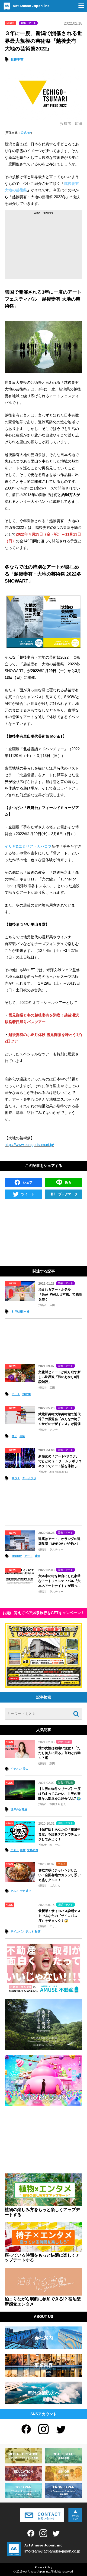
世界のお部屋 (18, 1809)
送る (63, 1182)
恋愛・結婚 (64, 1741)
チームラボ (29, 1478)
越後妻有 (16, 59)
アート (16, 1394)
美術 (22, 1436)
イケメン (16, 1768)
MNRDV (17, 1556)
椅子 (14, 1436)
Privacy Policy (43, 2567)
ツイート (23, 1194)
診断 (23, 1850)
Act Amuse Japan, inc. (26, 5)
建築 (37, 1556)
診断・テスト (65, 1823)
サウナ (16, 1478)
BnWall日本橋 (20, 1311)
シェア (23, 1182)
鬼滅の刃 (32, 1850)
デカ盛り (25, 1891)
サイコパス (17, 1931)
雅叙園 (26, 1394)
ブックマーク (64, 1194)
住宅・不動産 (65, 1782)
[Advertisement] (43, 246)
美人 (25, 1768)
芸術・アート (28, 23)
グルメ (61, 1864)
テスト (14, 1850)
